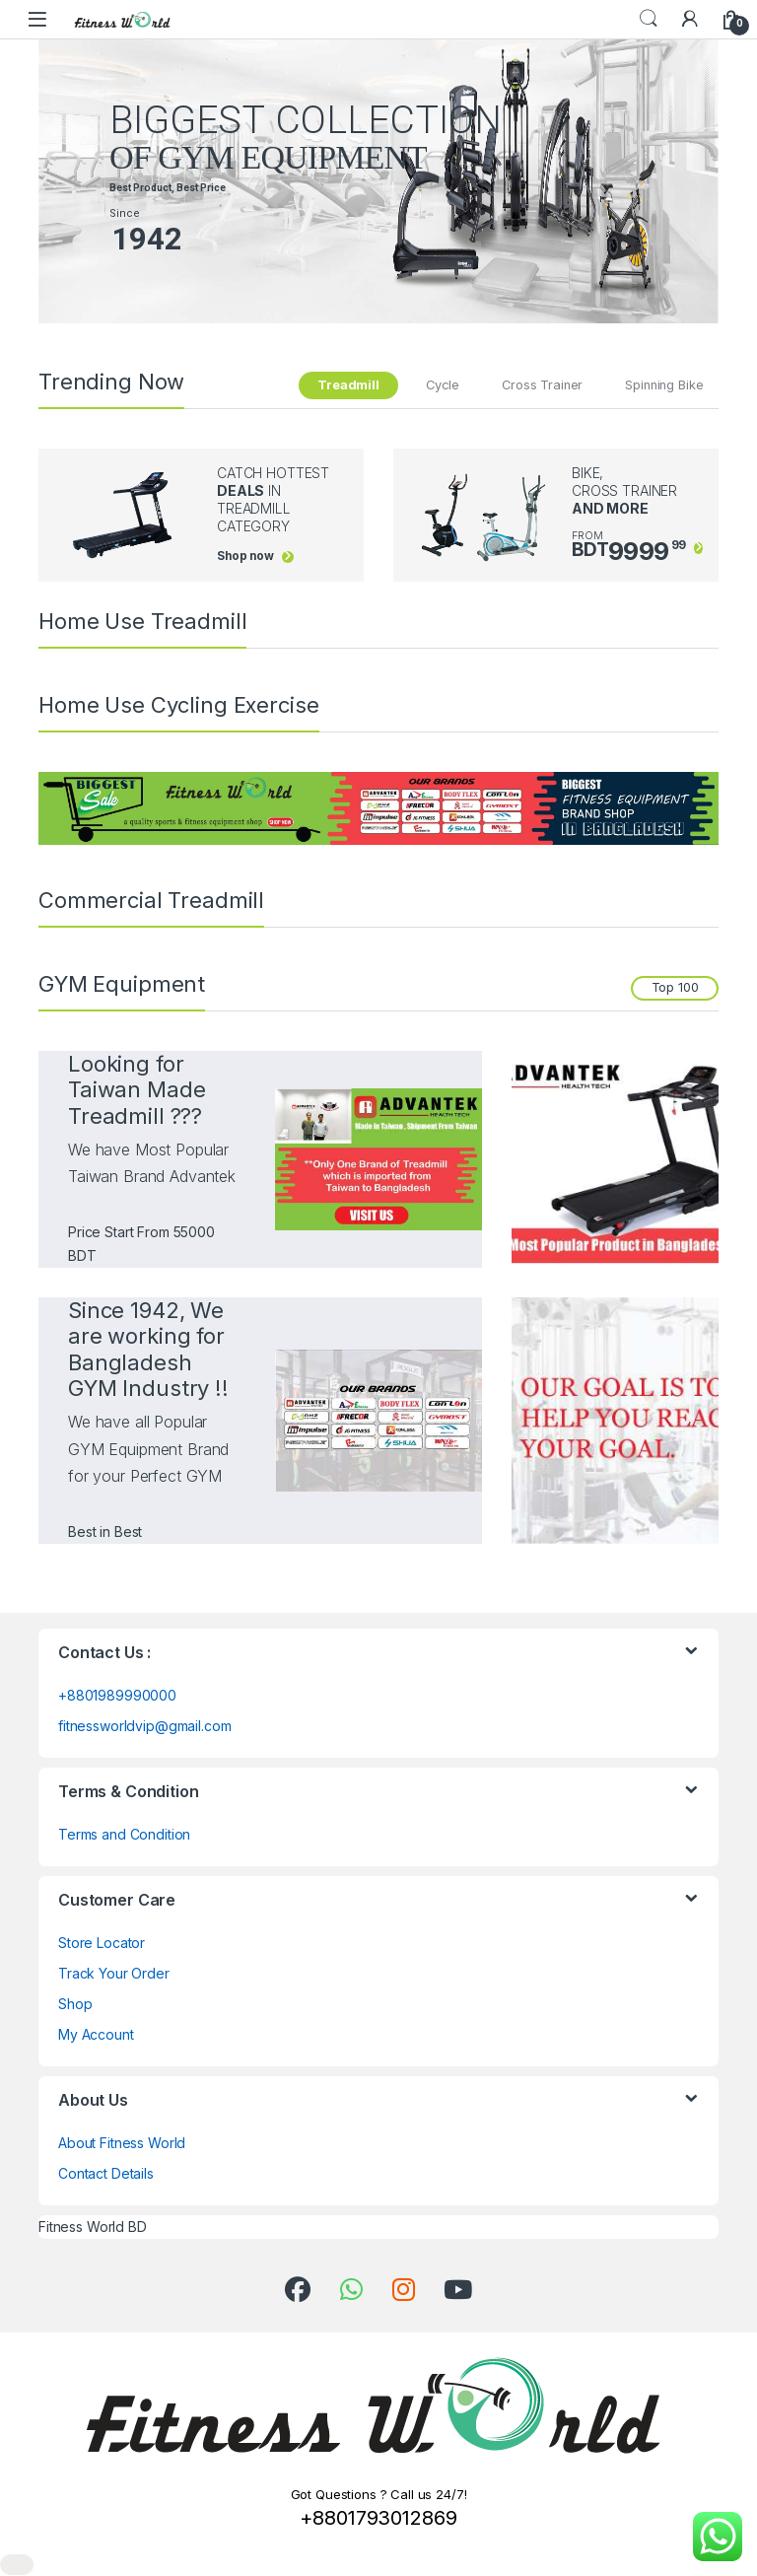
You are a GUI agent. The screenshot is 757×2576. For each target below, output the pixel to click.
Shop (75, 2003)
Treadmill (348, 385)
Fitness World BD (92, 2226)
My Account (96, 2034)
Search (648, 19)
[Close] (17, 2564)
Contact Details (106, 2173)
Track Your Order (114, 1973)
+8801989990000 (117, 1695)
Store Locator (101, 1942)
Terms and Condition (124, 1834)
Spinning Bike (664, 385)
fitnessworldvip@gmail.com (145, 1725)
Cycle (442, 385)
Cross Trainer (542, 385)
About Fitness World (121, 2142)
